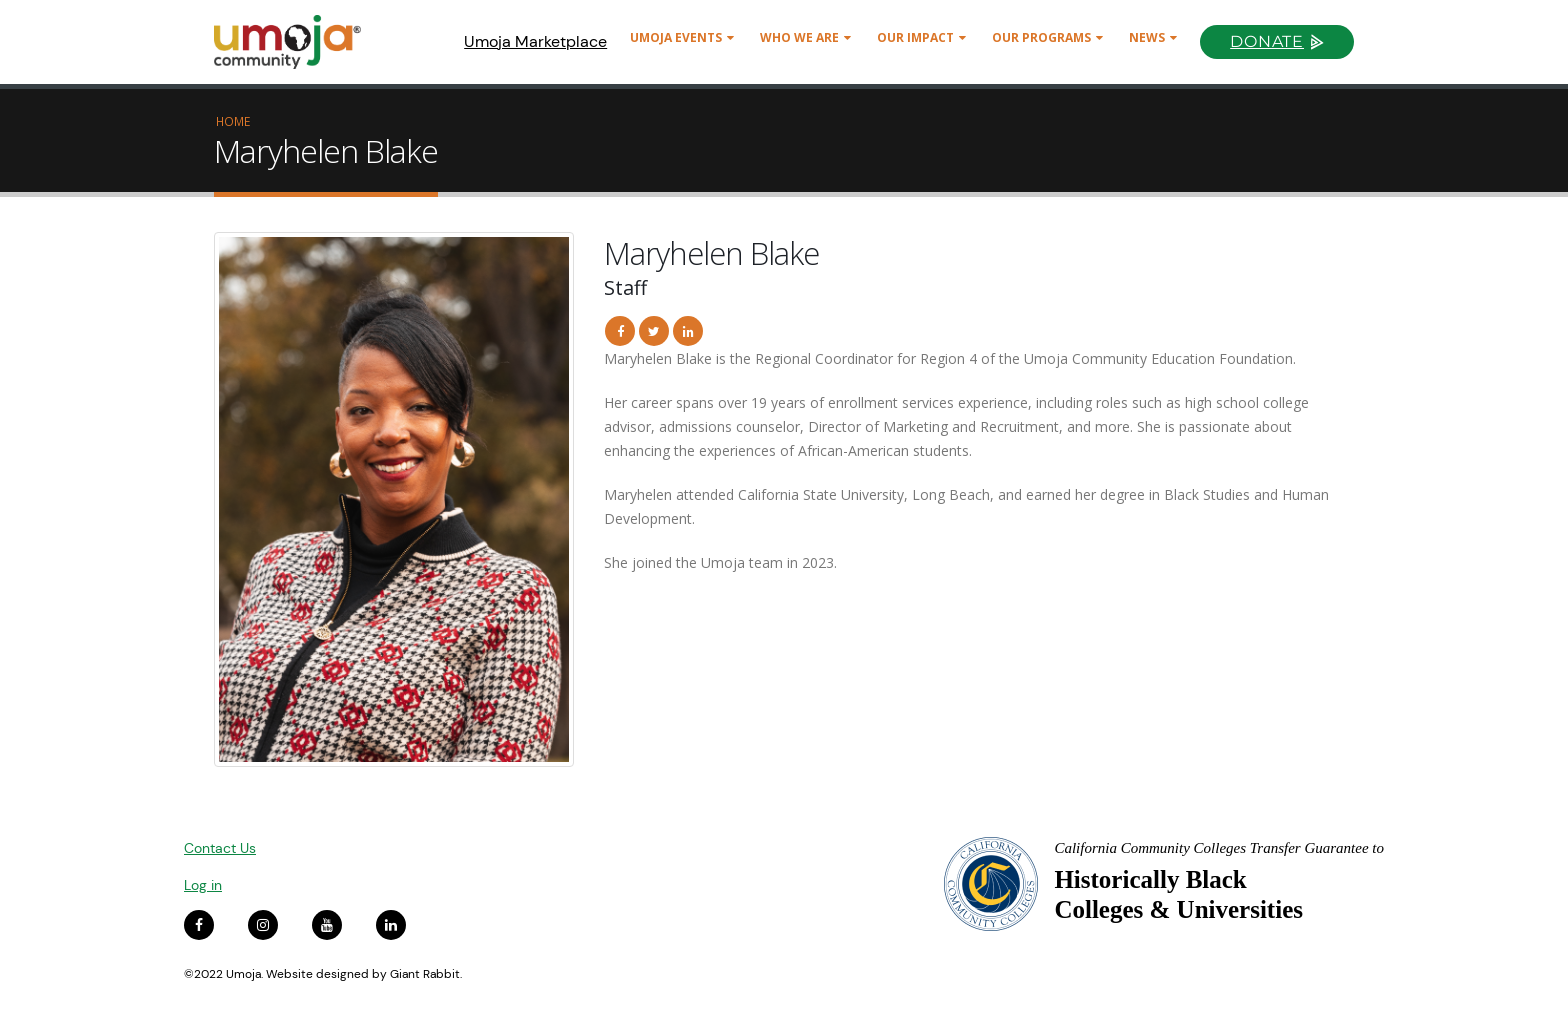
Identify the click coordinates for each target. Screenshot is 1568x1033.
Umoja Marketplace (535, 41)
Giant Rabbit (425, 974)
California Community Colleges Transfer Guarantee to (1219, 848)
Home (233, 121)
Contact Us (220, 848)
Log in (203, 885)
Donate (1267, 41)
